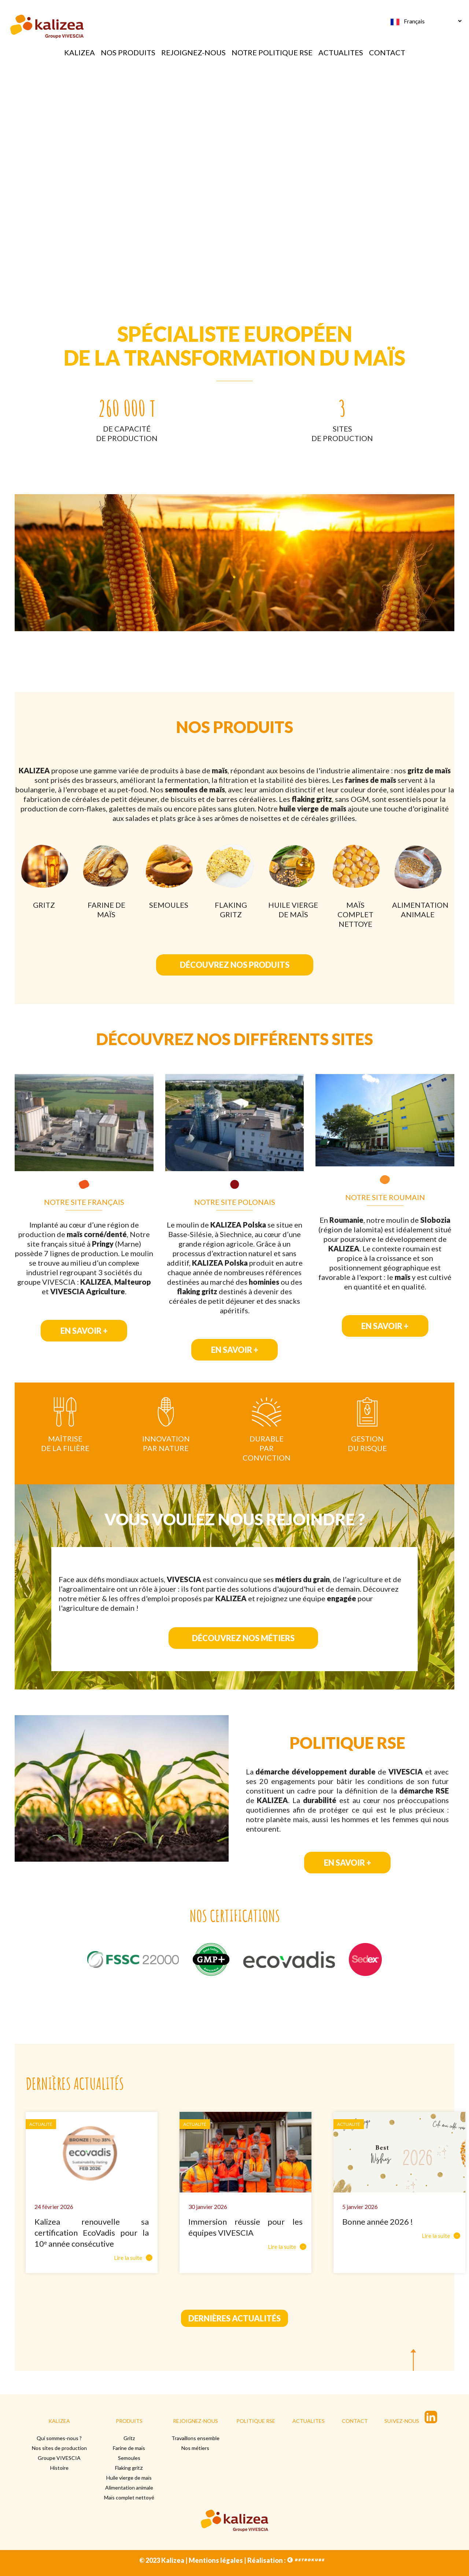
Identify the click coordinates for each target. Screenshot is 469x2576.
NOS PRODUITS (128, 52)
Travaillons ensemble (195, 2438)
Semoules (129, 2458)
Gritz (129, 2438)
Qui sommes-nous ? (59, 2438)
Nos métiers (195, 2448)
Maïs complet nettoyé (129, 2497)
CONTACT (387, 52)
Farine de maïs (129, 2448)
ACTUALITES (340, 52)
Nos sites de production (59, 2448)
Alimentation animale (129, 2487)
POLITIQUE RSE (255, 2421)
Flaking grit (127, 2468)
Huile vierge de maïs (129, 2478)
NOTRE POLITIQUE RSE (272, 52)
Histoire (59, 2468)
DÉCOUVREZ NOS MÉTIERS (243, 1643)
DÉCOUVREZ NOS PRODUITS (234, 965)
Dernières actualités (234, 2318)
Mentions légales (216, 2560)
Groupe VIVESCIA (59, 2458)
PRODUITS (129, 2421)
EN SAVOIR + (84, 1331)
